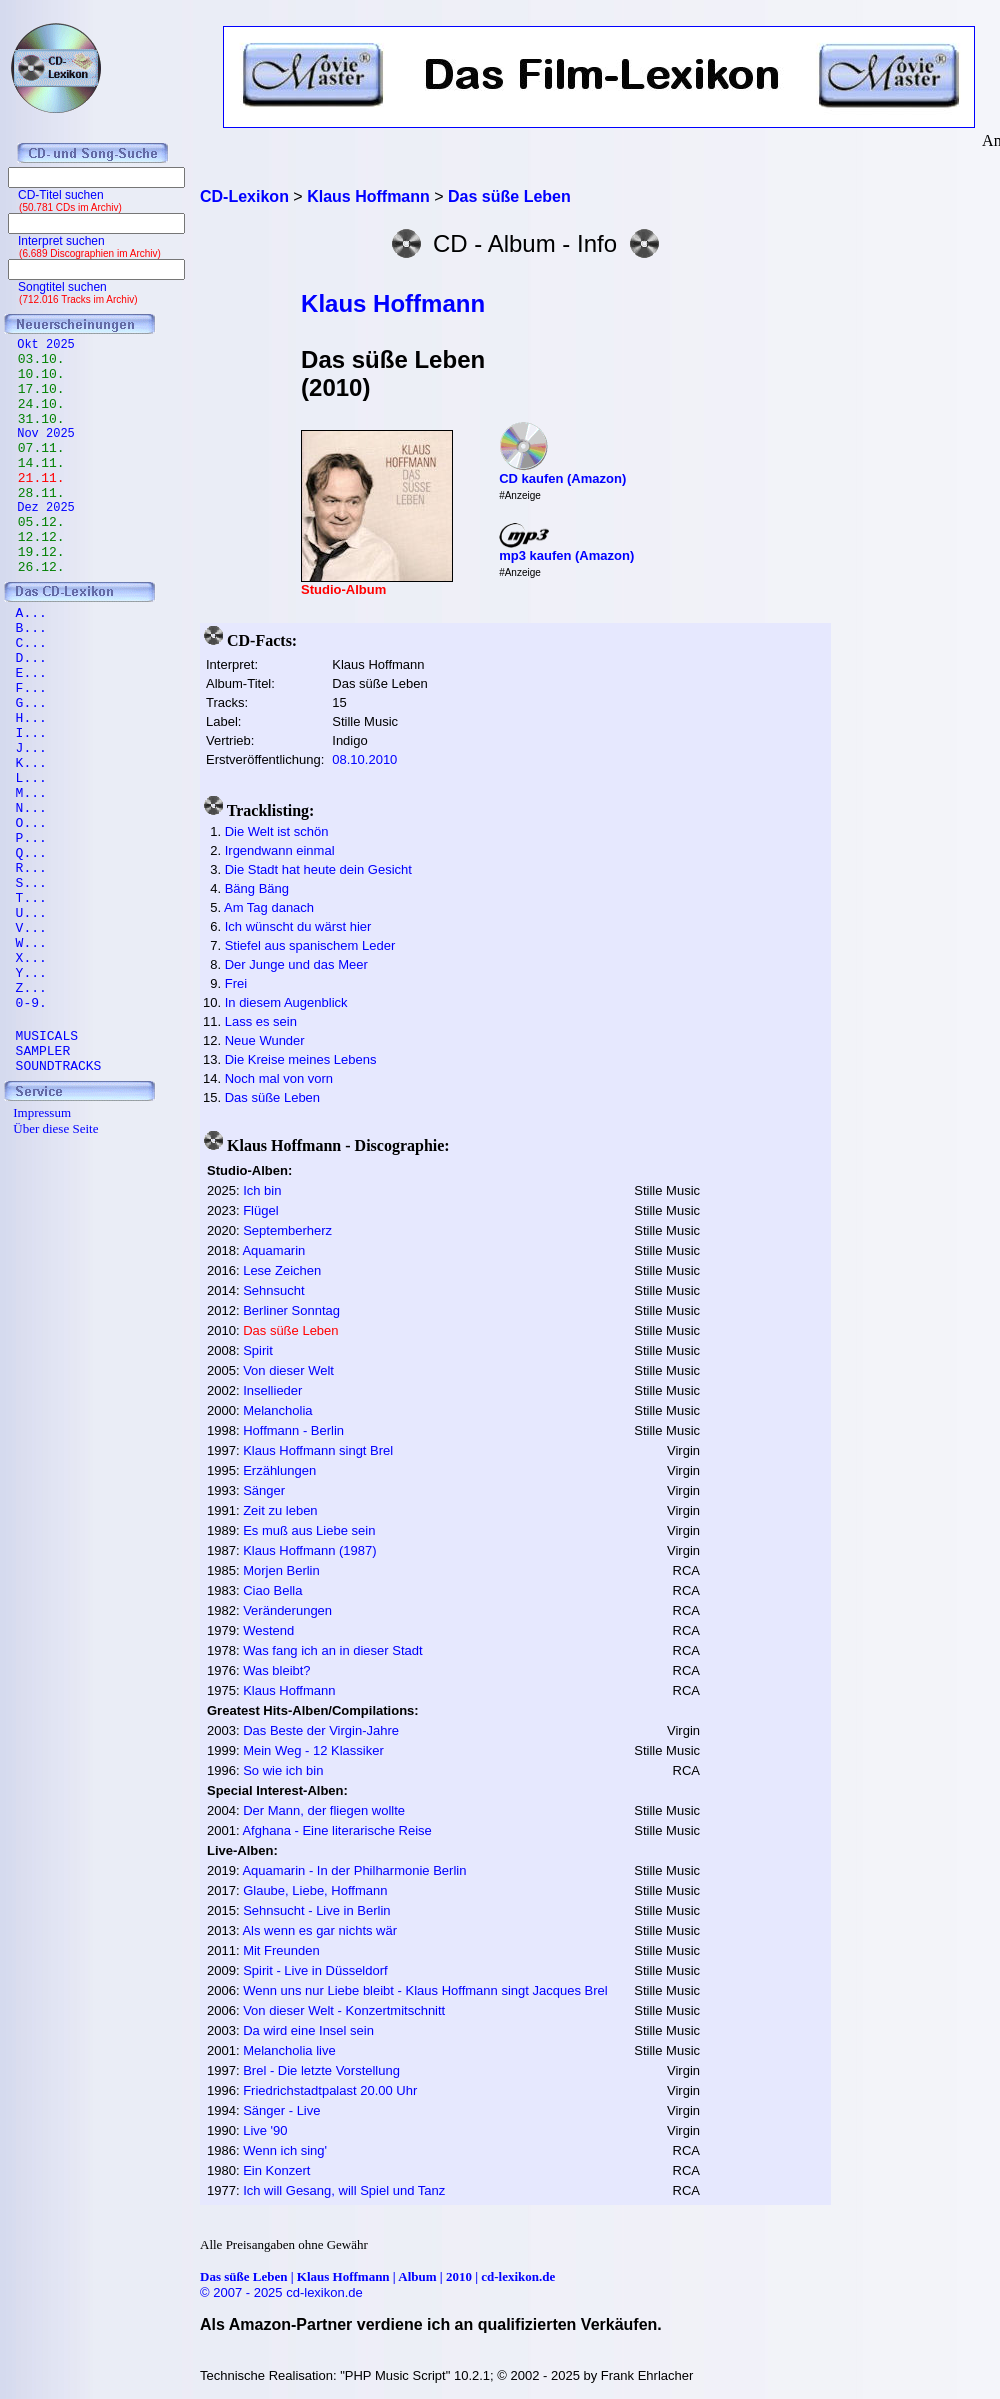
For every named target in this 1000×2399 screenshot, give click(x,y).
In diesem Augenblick (286, 1002)
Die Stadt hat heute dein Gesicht (318, 869)
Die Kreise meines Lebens (301, 1059)
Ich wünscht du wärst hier (298, 926)
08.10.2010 (364, 759)
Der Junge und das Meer (296, 964)
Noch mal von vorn (279, 1078)
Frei (236, 983)
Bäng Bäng (257, 888)
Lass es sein (261, 1021)
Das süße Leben (272, 1097)
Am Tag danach (269, 907)
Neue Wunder (265, 1040)
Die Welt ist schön (277, 831)
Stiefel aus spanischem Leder (310, 945)
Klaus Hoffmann (393, 303)
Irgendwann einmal (280, 850)
